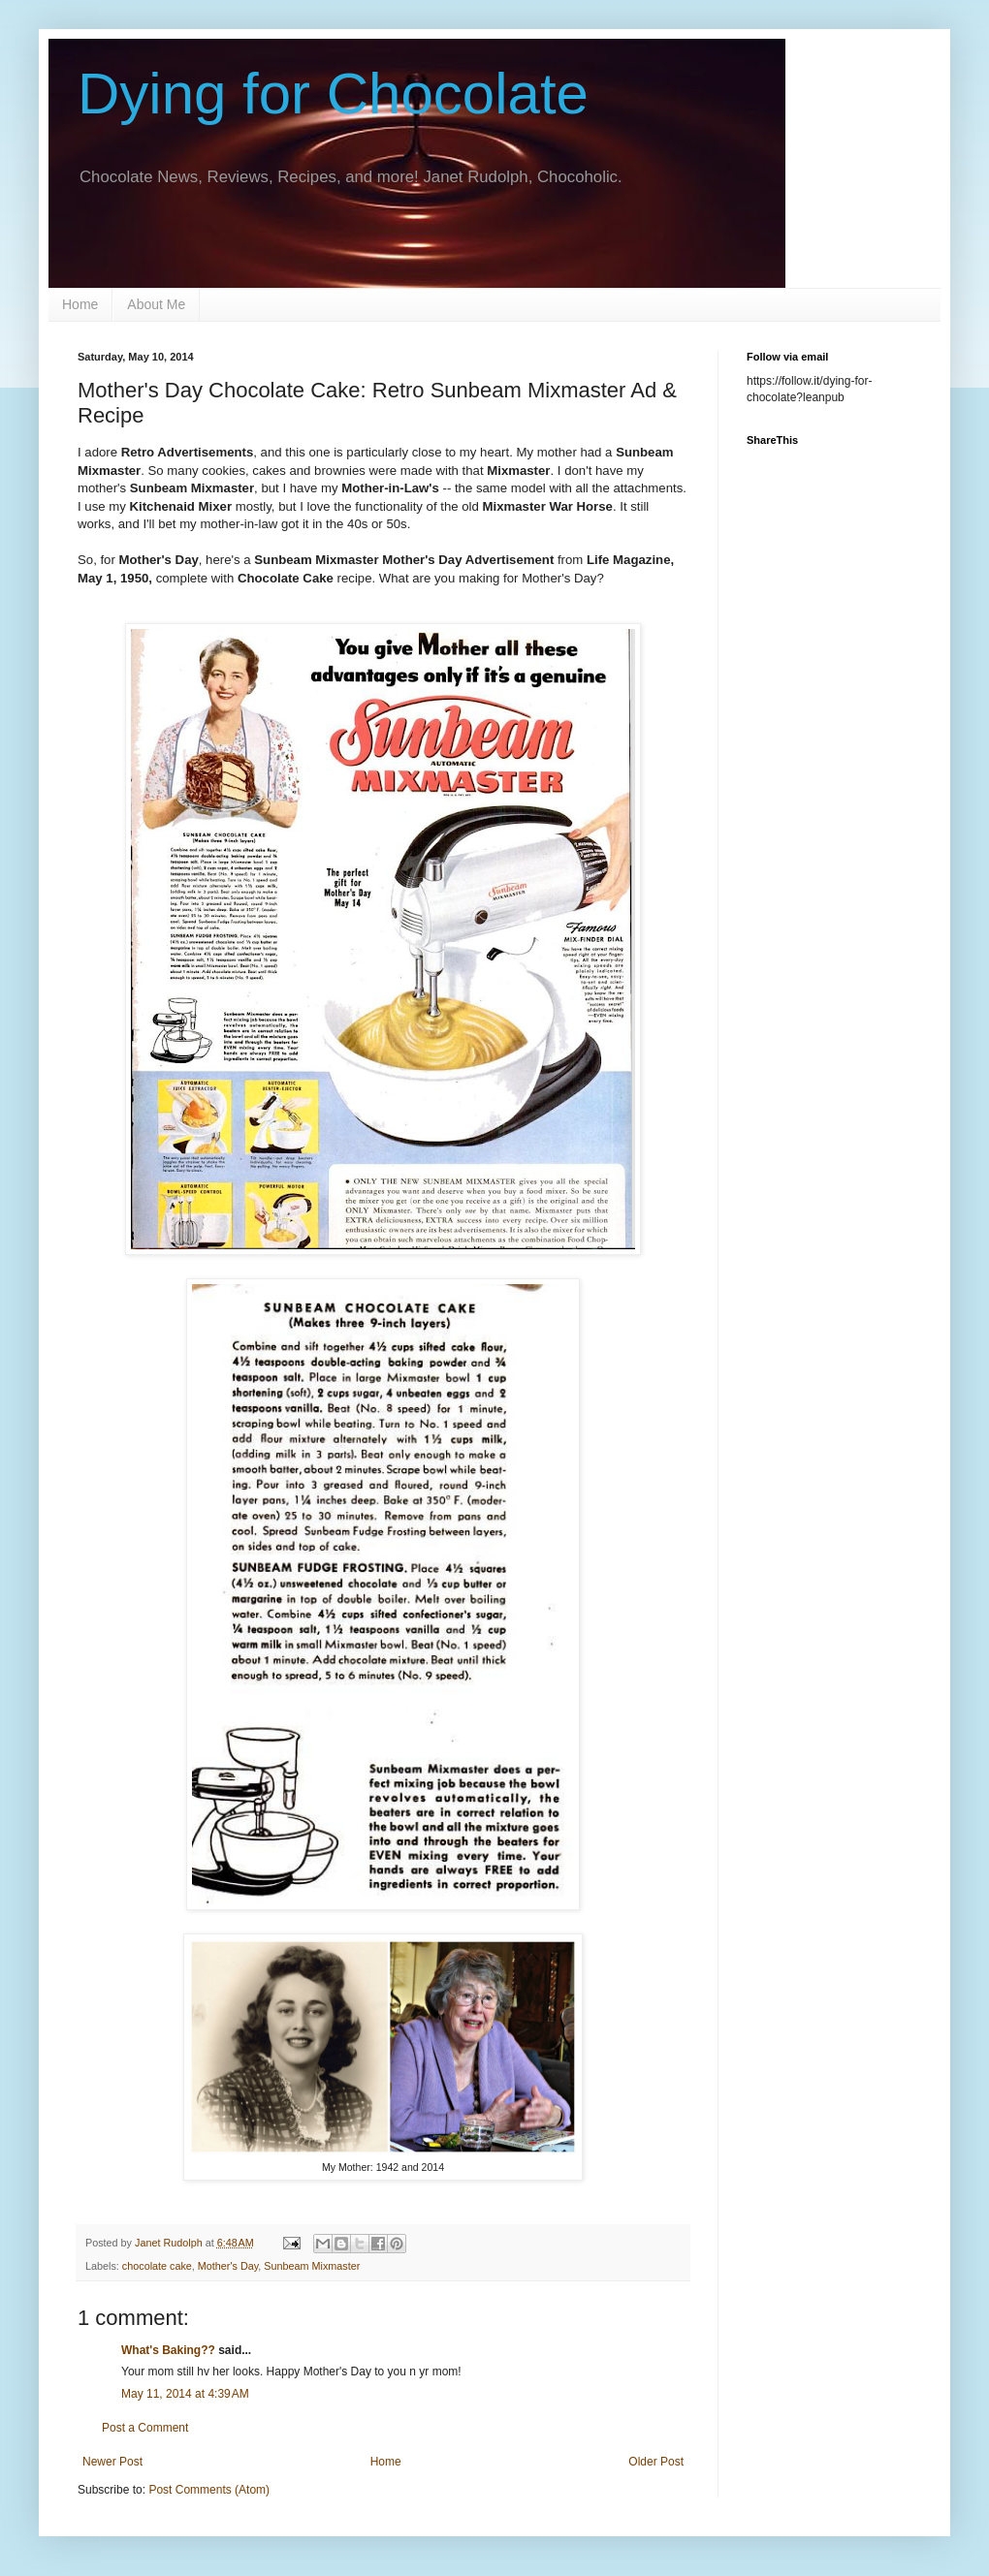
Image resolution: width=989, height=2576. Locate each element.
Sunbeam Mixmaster (312, 2266)
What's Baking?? (168, 2350)
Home (80, 304)
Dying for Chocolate (333, 93)
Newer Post (112, 2461)
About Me (156, 304)
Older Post (656, 2461)
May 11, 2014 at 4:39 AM (185, 2394)
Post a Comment (145, 2428)
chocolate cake (157, 2266)
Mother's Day (228, 2266)
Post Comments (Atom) (209, 2490)
